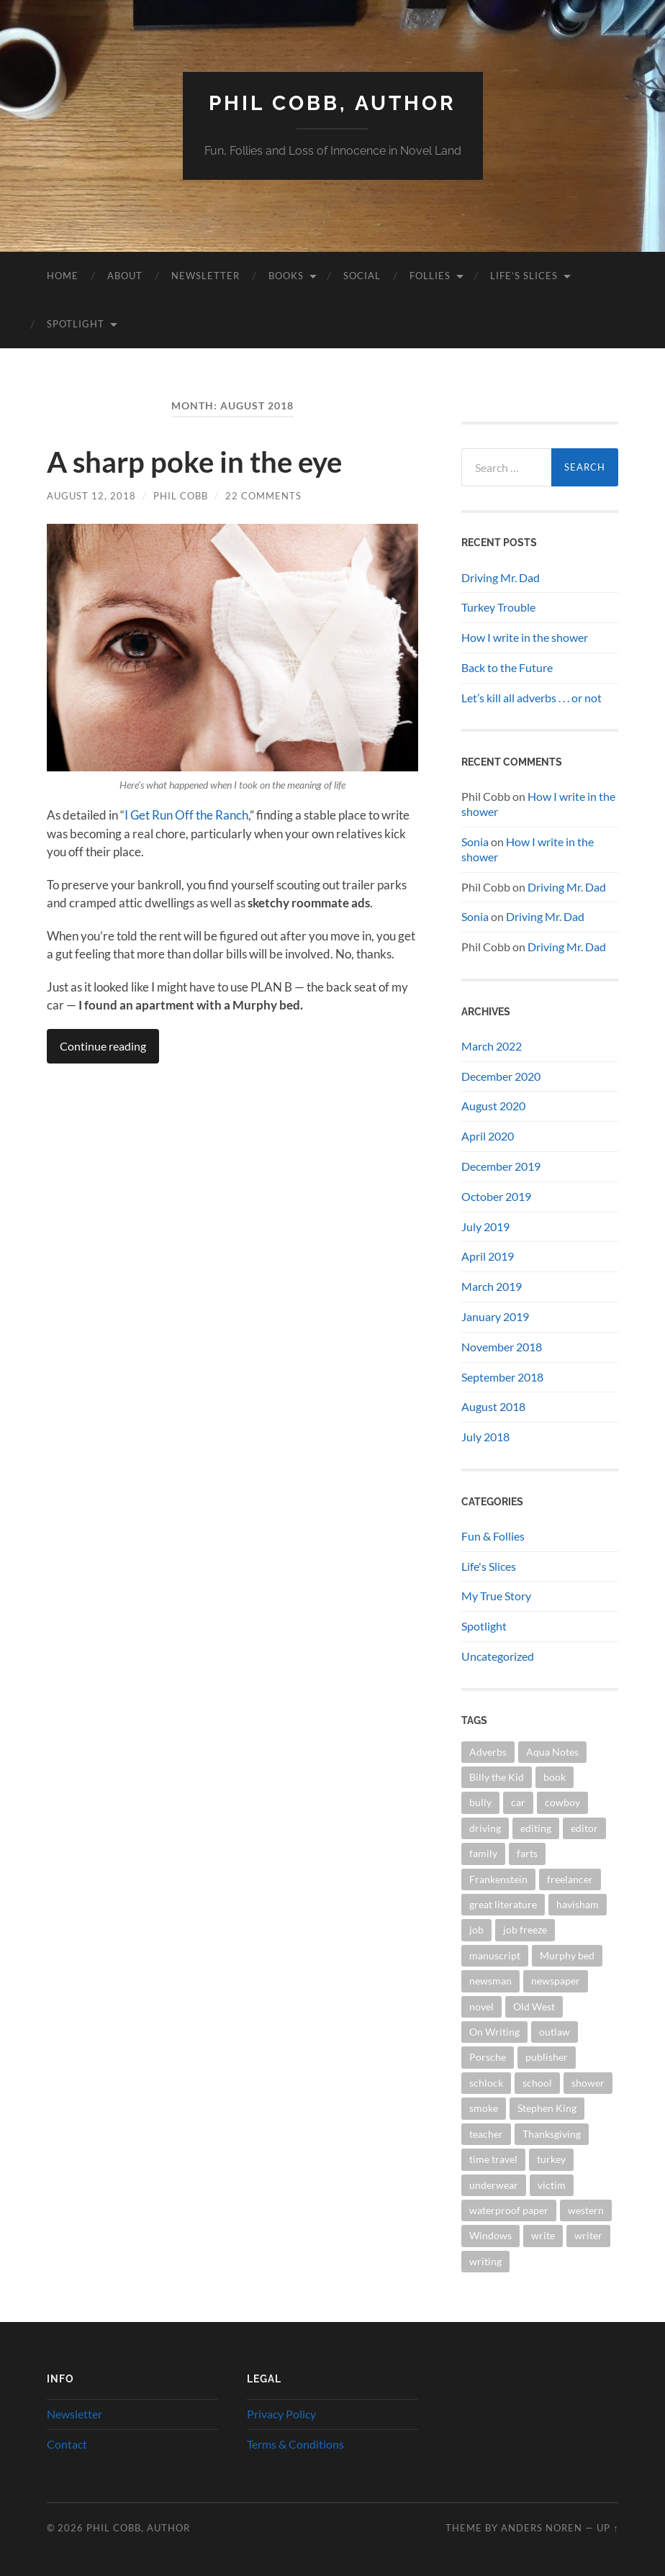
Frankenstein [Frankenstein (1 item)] (498, 1879)
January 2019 (495, 1316)
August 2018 (493, 1406)
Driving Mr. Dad (500, 577)
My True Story (496, 1595)
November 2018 (501, 1346)
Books (286, 275)
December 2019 (500, 1166)
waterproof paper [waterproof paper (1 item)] (508, 2210)
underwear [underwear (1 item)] (493, 2185)
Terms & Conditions (295, 2444)
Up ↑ (607, 2528)
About (124, 275)
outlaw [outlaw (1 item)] (554, 2032)
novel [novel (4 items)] (481, 2006)
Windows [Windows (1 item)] (490, 2235)
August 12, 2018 (91, 496)
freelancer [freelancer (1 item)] (570, 1879)
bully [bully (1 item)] (480, 1802)
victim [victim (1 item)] (552, 2185)
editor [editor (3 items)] (584, 1828)
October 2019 (496, 1196)
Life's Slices (488, 1566)
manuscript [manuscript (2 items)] (494, 1955)
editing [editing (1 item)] (535, 1828)
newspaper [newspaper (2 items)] (555, 1980)
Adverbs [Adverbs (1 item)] (488, 1752)
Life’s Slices (524, 275)
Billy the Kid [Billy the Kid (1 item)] (496, 1777)
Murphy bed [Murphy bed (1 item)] (567, 1955)
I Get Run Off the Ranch (186, 814)
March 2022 (491, 1046)
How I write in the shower (524, 637)
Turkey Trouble (498, 607)
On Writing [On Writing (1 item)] (494, 2032)
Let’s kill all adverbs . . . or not (531, 697)
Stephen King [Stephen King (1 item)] (546, 2108)
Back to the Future (507, 667)
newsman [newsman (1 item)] (490, 1980)
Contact (67, 2444)
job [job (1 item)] (476, 1929)
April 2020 (487, 1136)
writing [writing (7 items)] (485, 2261)
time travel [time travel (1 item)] (493, 2159)
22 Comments (263, 496)
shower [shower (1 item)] (588, 2083)
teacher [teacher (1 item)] (486, 2134)
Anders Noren (541, 2528)
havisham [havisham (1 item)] (577, 1904)
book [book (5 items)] (554, 1777)
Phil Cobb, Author (332, 103)
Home (62, 275)
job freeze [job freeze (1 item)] (525, 1929)
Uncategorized (497, 1656)
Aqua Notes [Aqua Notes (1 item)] (552, 1752)
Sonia (475, 841)
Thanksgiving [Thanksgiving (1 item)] (551, 2134)
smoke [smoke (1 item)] (483, 2108)
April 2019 (487, 1256)
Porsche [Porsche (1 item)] (487, 2057)
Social (362, 275)
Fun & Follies (493, 1536)
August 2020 (493, 1105)
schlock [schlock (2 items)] (486, 2083)
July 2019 (485, 1226)
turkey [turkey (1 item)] (551, 2159)
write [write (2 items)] (543, 2235)
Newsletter (205, 275)
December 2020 (500, 1076)
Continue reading (103, 1046)
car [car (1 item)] (518, 1802)
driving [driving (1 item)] (485, 1828)
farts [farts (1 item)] (527, 1853)
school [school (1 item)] (537, 2083)
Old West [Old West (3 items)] (534, 2006)
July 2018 (485, 1436)
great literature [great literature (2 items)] (503, 1904)
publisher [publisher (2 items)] (546, 2057)
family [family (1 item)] (483, 1853)
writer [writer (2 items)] (588, 2235)
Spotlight (75, 324)
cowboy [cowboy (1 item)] (562, 1802)
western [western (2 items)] (586, 2210)
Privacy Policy (281, 2414)
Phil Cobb (180, 496)
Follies (430, 275)
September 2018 (502, 1377)
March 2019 (491, 1286)
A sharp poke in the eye (194, 462)
